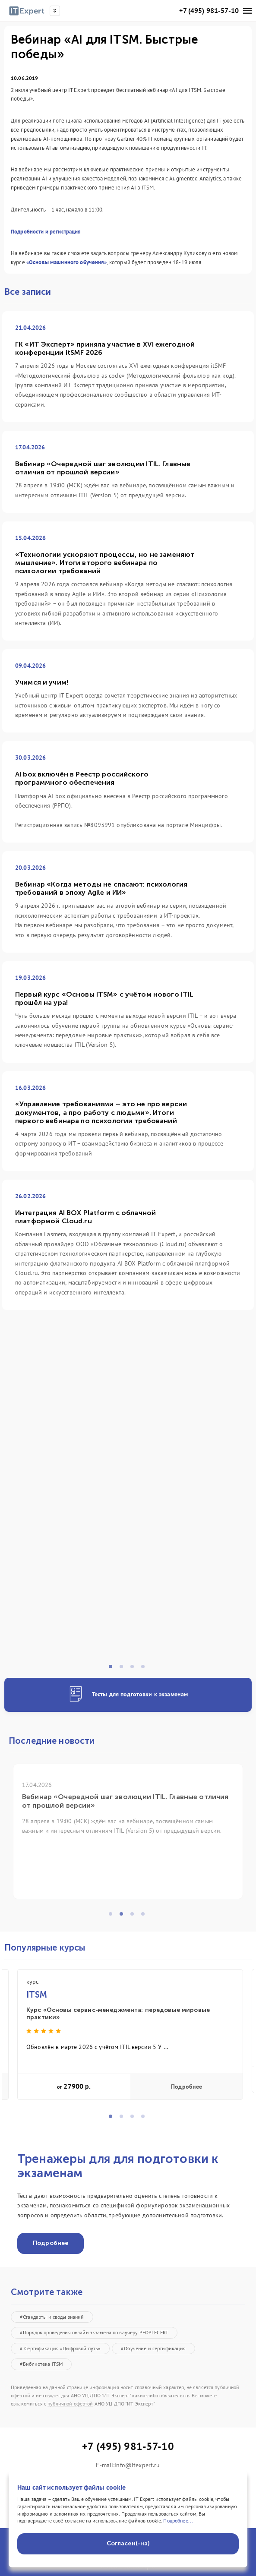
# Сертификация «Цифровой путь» (60, 2348)
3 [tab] (134, 1669)
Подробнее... (178, 2520)
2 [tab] (124, 1669)
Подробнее (186, 2086)
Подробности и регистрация (46, 231)
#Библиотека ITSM (41, 2364)
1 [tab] (113, 1669)
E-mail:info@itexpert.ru (128, 2465)
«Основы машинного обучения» (66, 262)
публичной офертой (70, 2403)
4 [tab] (145, 1669)
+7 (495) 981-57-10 (209, 10)
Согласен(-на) (128, 2543)
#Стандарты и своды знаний (52, 2317)
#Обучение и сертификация (153, 2348)
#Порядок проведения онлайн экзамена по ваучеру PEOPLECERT (94, 2332)
